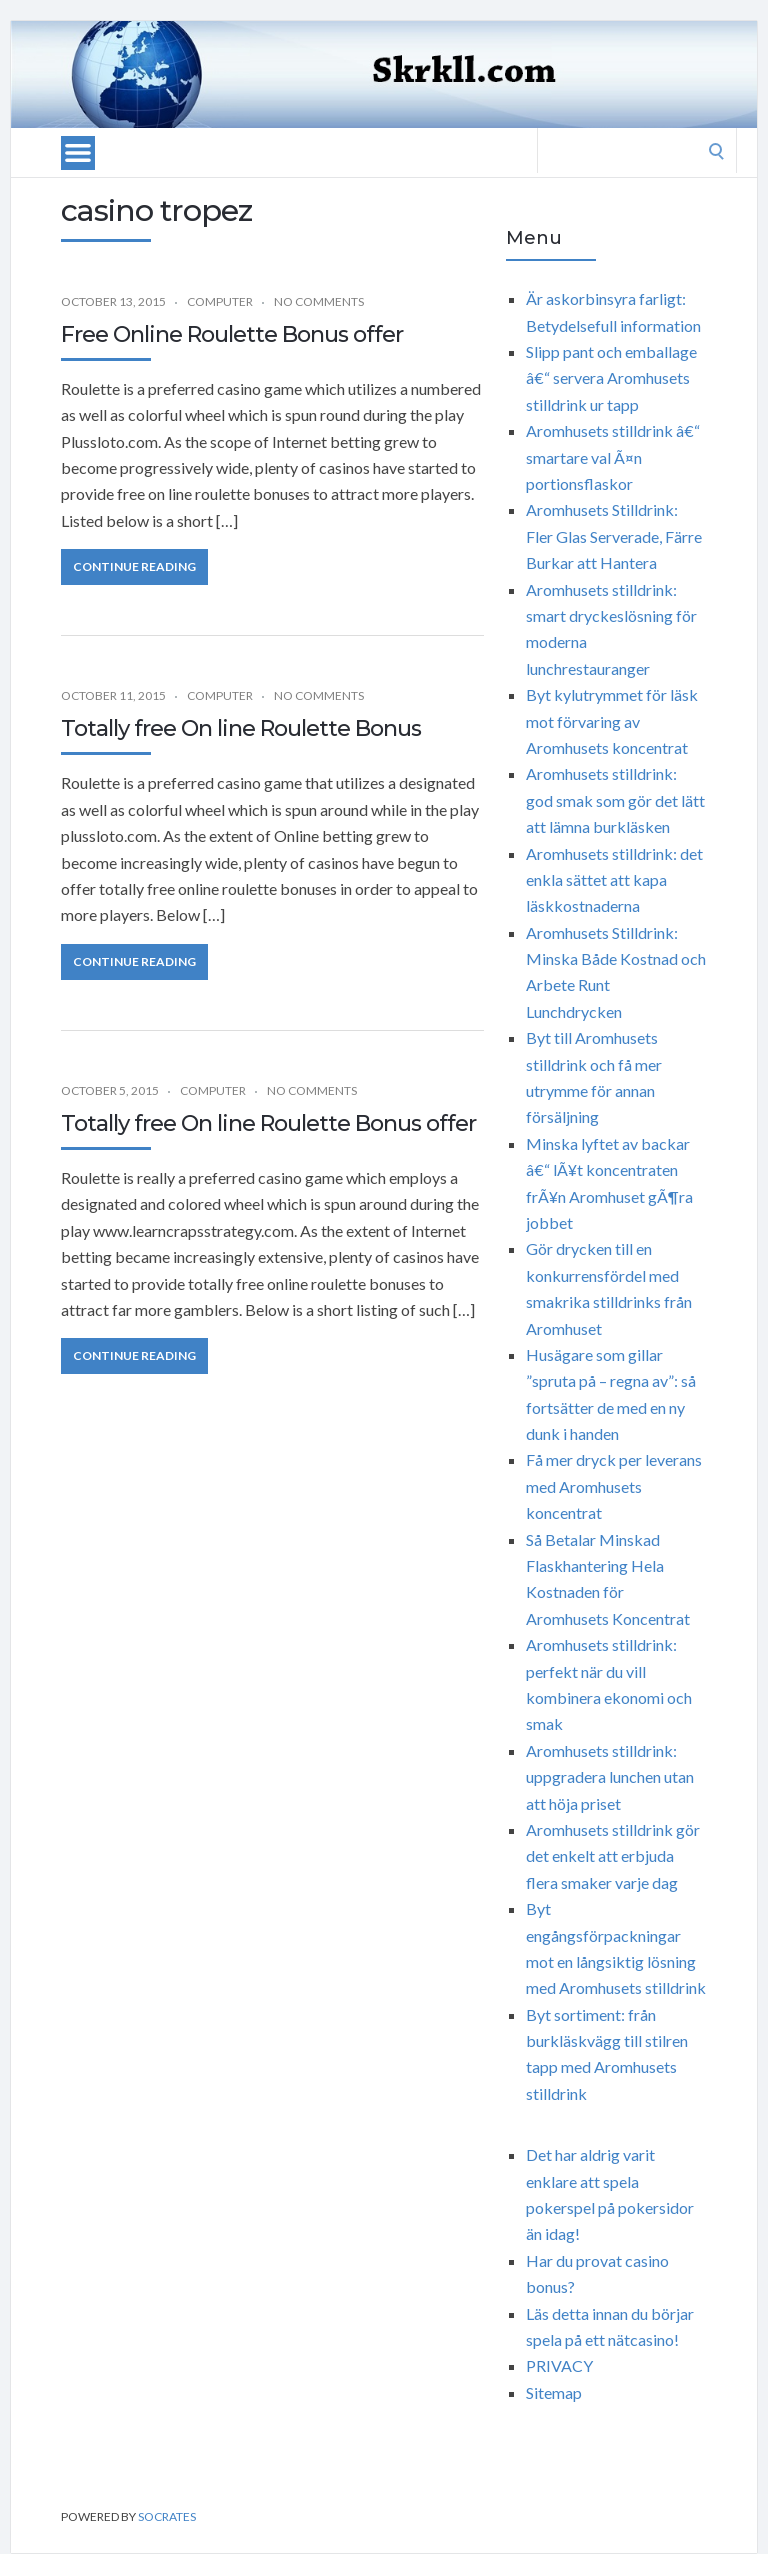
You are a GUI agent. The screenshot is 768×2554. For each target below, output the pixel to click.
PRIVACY (559, 2365)
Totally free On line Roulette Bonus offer (268, 1123)
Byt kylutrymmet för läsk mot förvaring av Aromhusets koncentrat (612, 721)
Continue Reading (134, 566)
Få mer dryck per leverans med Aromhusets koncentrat (614, 1486)
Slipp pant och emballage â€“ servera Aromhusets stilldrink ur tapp (611, 378)
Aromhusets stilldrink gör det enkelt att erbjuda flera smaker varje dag (613, 1856)
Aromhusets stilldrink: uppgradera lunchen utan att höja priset (610, 1777)
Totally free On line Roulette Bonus (241, 728)
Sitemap (554, 2392)
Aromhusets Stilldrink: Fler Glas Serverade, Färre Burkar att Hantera (614, 536)
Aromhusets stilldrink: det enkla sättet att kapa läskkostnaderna (614, 880)
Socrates (167, 2516)
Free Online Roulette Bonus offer (232, 334)
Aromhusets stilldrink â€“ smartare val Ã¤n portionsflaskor (613, 457)
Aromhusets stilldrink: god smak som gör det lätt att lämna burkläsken (615, 800)
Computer (220, 301)
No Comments (319, 301)
